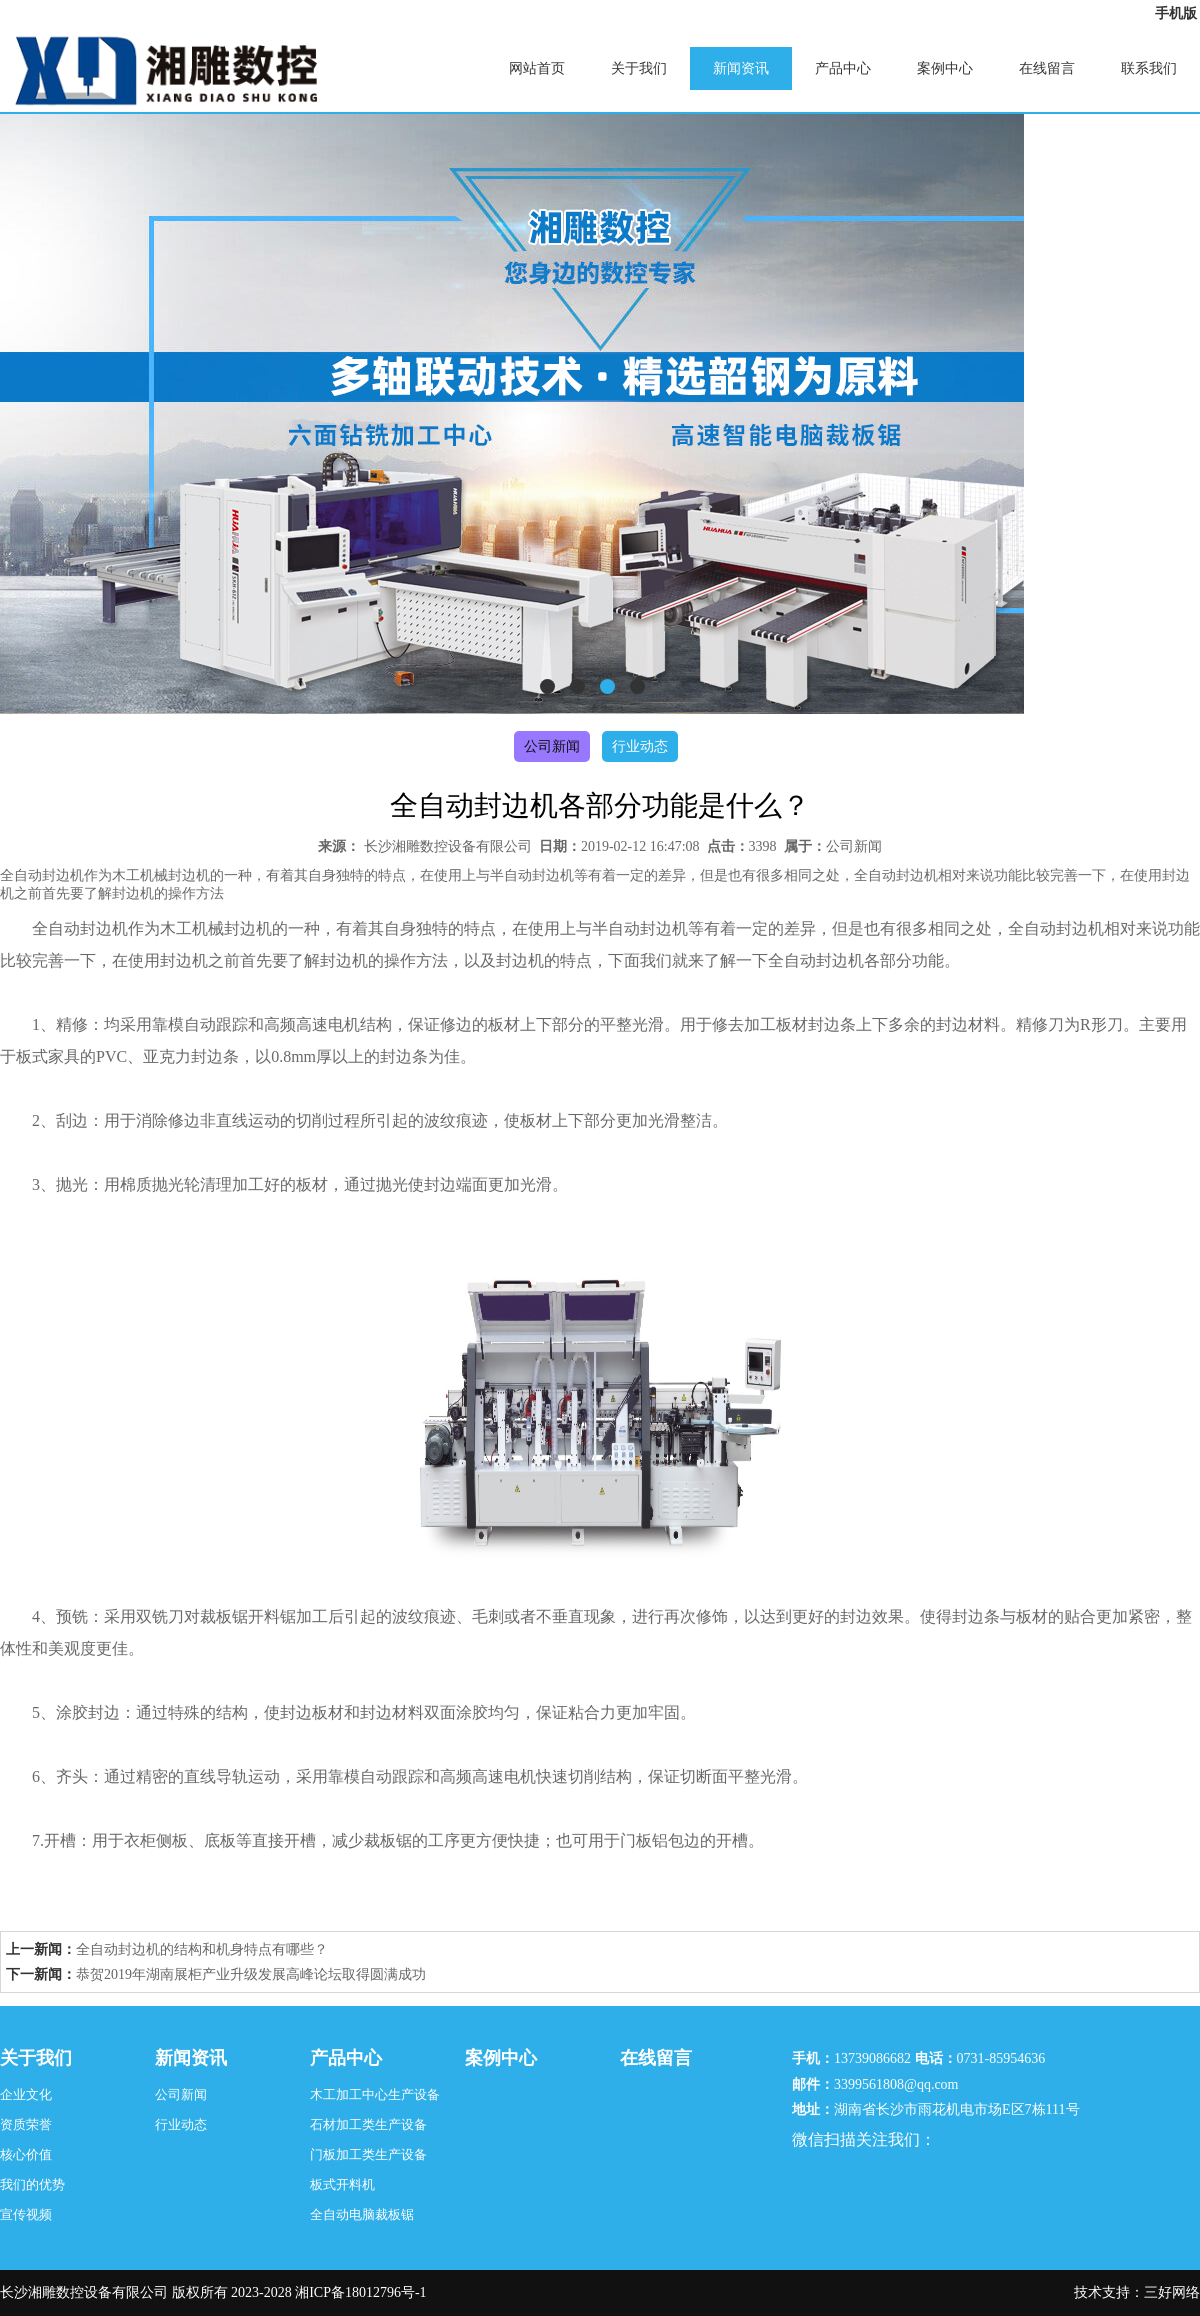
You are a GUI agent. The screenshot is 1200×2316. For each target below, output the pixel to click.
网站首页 (537, 68)
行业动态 (640, 746)
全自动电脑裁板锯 (362, 2214)
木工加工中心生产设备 (375, 2094)
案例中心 (945, 68)
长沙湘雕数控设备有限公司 (448, 846)
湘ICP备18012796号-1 (360, 2292)
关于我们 (639, 68)
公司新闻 (552, 746)
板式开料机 (342, 2184)
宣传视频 (26, 2214)
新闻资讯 (741, 68)
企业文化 (26, 2094)
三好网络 (1172, 2292)
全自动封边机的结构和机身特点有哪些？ (202, 1949)
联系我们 (1149, 68)
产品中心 (843, 68)
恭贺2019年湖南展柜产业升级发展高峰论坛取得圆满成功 (251, 1974)
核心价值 (26, 2154)
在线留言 (1047, 68)
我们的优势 (32, 2184)
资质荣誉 (26, 2124)
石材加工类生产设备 (368, 2124)
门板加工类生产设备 (368, 2154)
